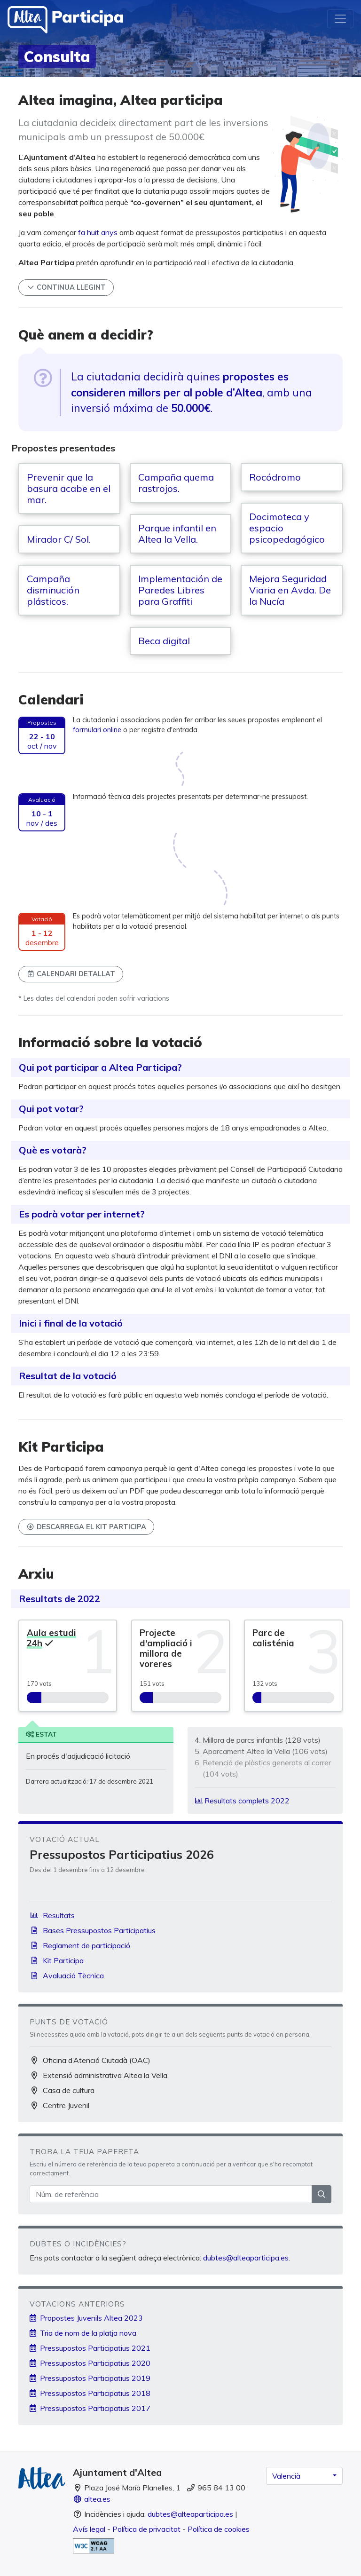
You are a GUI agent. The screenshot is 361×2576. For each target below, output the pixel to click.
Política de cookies (219, 2529)
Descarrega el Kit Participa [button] (86, 1527)
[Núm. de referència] (171, 2194)
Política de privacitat (146, 2529)
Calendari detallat (70, 974)
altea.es (91, 2499)
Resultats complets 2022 (242, 1800)
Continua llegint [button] (66, 287)
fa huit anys (98, 232)
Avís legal (89, 2529)
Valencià (286, 2476)
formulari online (97, 730)
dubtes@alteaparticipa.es (246, 2257)
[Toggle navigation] (340, 18)
